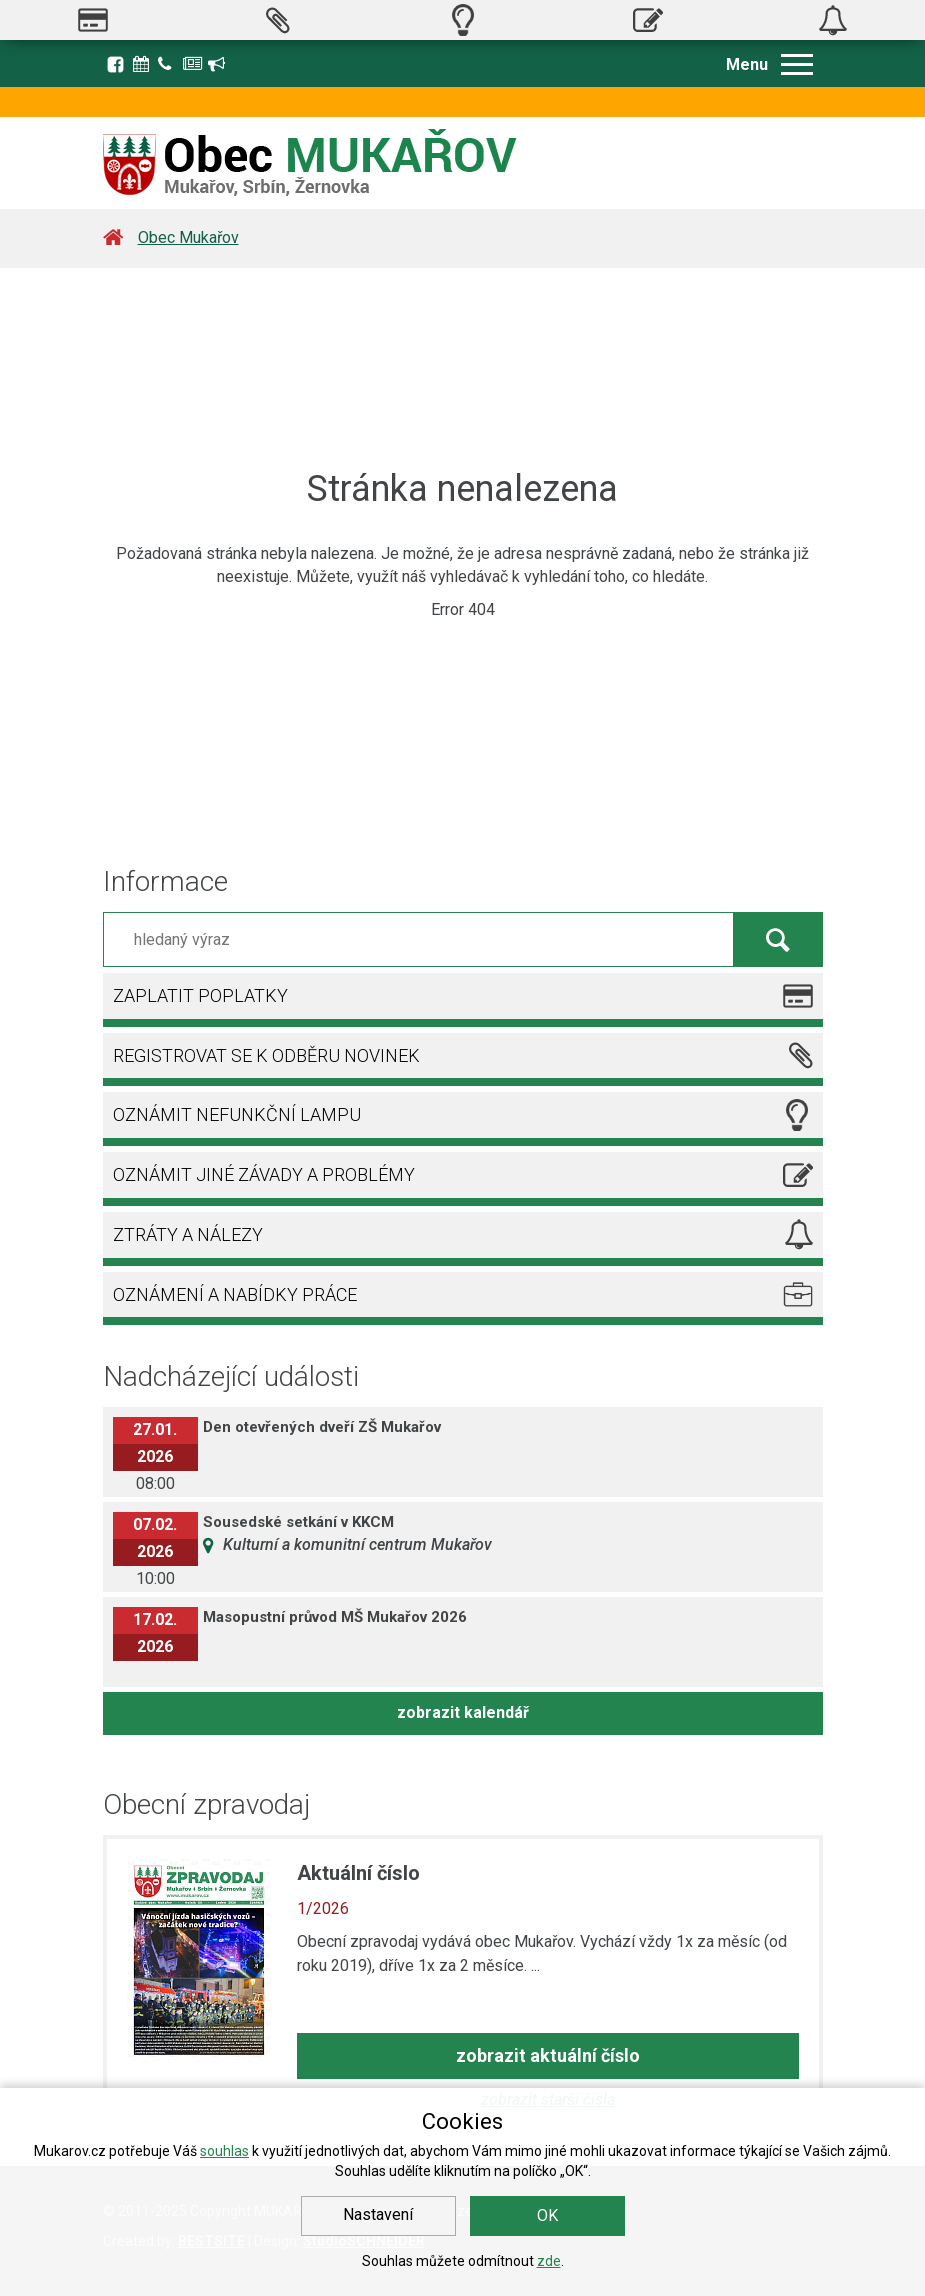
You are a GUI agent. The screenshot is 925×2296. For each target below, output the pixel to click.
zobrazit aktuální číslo (548, 2055)
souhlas (224, 2151)
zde (549, 2261)
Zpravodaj (193, 64)
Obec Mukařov (188, 237)
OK (547, 2215)
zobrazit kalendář (463, 1712)
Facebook (115, 64)
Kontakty (168, 64)
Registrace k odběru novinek (218, 64)
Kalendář (143, 64)
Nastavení (378, 2214)
